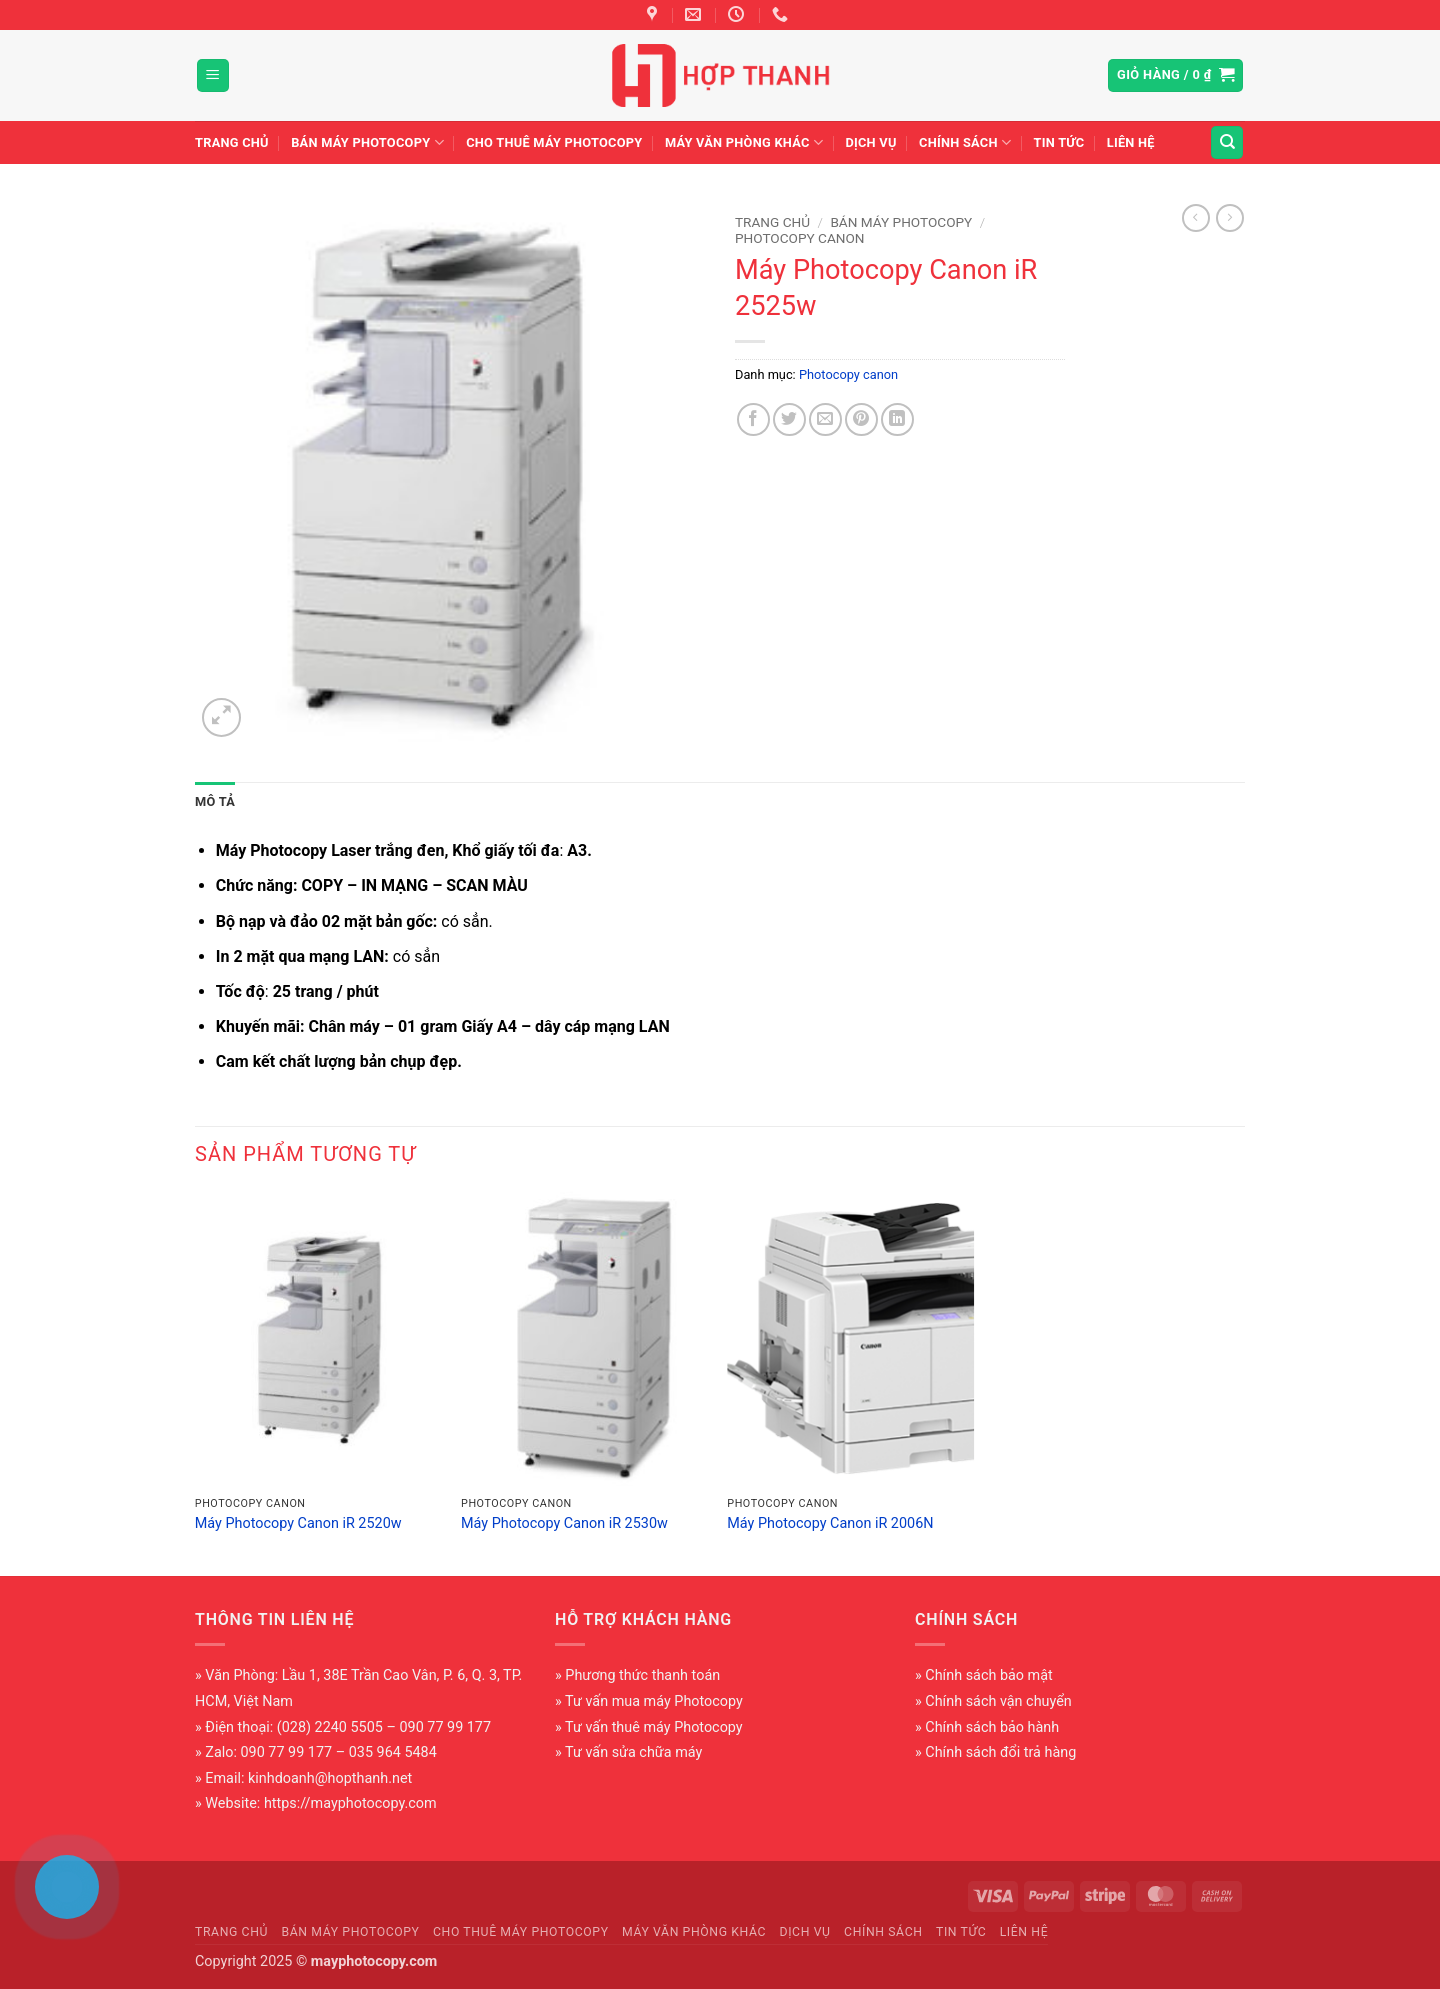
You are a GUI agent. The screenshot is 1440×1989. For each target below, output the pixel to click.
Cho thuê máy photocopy (554, 142)
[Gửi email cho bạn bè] (825, 419)
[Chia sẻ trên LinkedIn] (897, 419)
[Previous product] (1230, 218)
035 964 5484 (393, 1752)
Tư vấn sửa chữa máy (633, 1752)
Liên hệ (1131, 142)
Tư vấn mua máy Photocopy (654, 1701)
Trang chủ (232, 142)
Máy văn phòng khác (744, 142)
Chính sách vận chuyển (998, 1701)
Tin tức (1059, 142)
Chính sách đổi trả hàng (1000, 1752)
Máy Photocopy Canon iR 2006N (830, 1523)
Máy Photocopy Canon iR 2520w (298, 1523)
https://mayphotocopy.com (350, 1803)
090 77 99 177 (287, 1752)
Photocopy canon (800, 238)
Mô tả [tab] (215, 801)
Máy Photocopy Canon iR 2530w (564, 1523)
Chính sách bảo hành (992, 1727)
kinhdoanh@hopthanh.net (330, 1778)
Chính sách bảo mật (988, 1675)
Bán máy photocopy (367, 142)
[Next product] (1196, 218)
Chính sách (965, 142)
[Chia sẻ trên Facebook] (753, 419)
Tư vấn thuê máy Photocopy (654, 1727)
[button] (213, 75)
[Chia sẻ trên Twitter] (789, 419)
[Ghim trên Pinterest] (861, 419)
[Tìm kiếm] (1227, 142)
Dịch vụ (870, 142)
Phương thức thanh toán (642, 1675)
